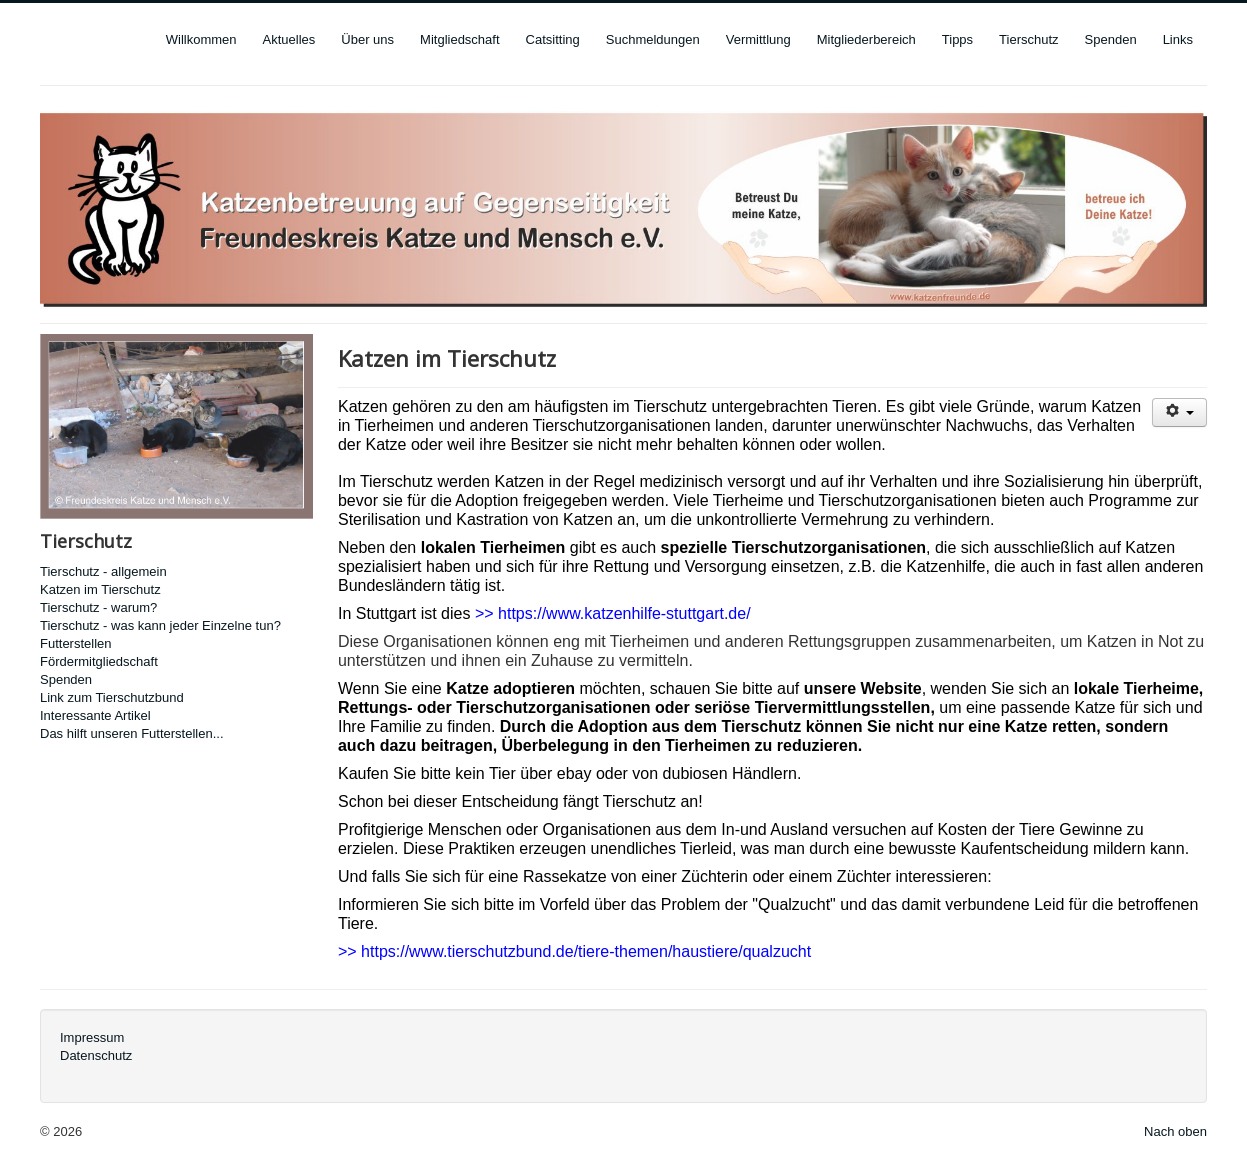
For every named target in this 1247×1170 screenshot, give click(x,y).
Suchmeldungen (653, 39)
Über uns (367, 39)
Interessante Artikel (95, 715)
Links (1178, 39)
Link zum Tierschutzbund (112, 697)
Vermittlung (758, 39)
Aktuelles (289, 39)
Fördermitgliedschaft (99, 661)
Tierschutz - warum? (98, 607)
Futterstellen (76, 643)
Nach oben (1175, 1131)
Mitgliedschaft (459, 39)
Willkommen (201, 39)
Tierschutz (1028, 39)
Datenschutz (96, 1055)
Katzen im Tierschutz (100, 589)
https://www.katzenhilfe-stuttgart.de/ (624, 613)
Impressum (92, 1037)
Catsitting (553, 39)
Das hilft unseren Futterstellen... (132, 733)
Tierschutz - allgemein (103, 571)
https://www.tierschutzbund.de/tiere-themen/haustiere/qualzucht (586, 951)
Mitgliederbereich (866, 39)
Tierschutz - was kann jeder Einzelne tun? (160, 625)
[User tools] (1179, 412)
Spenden (1111, 39)
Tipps (957, 39)
